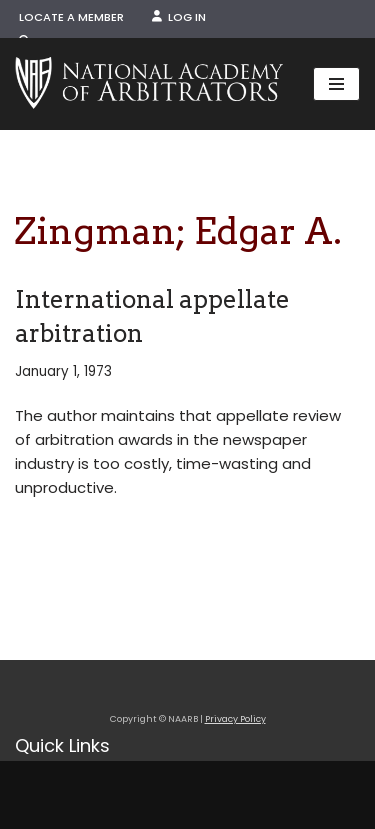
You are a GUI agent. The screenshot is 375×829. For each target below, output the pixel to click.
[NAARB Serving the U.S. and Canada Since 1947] (149, 84)
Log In (179, 17)
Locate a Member (71, 17)
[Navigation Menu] (336, 84)
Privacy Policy (235, 719)
